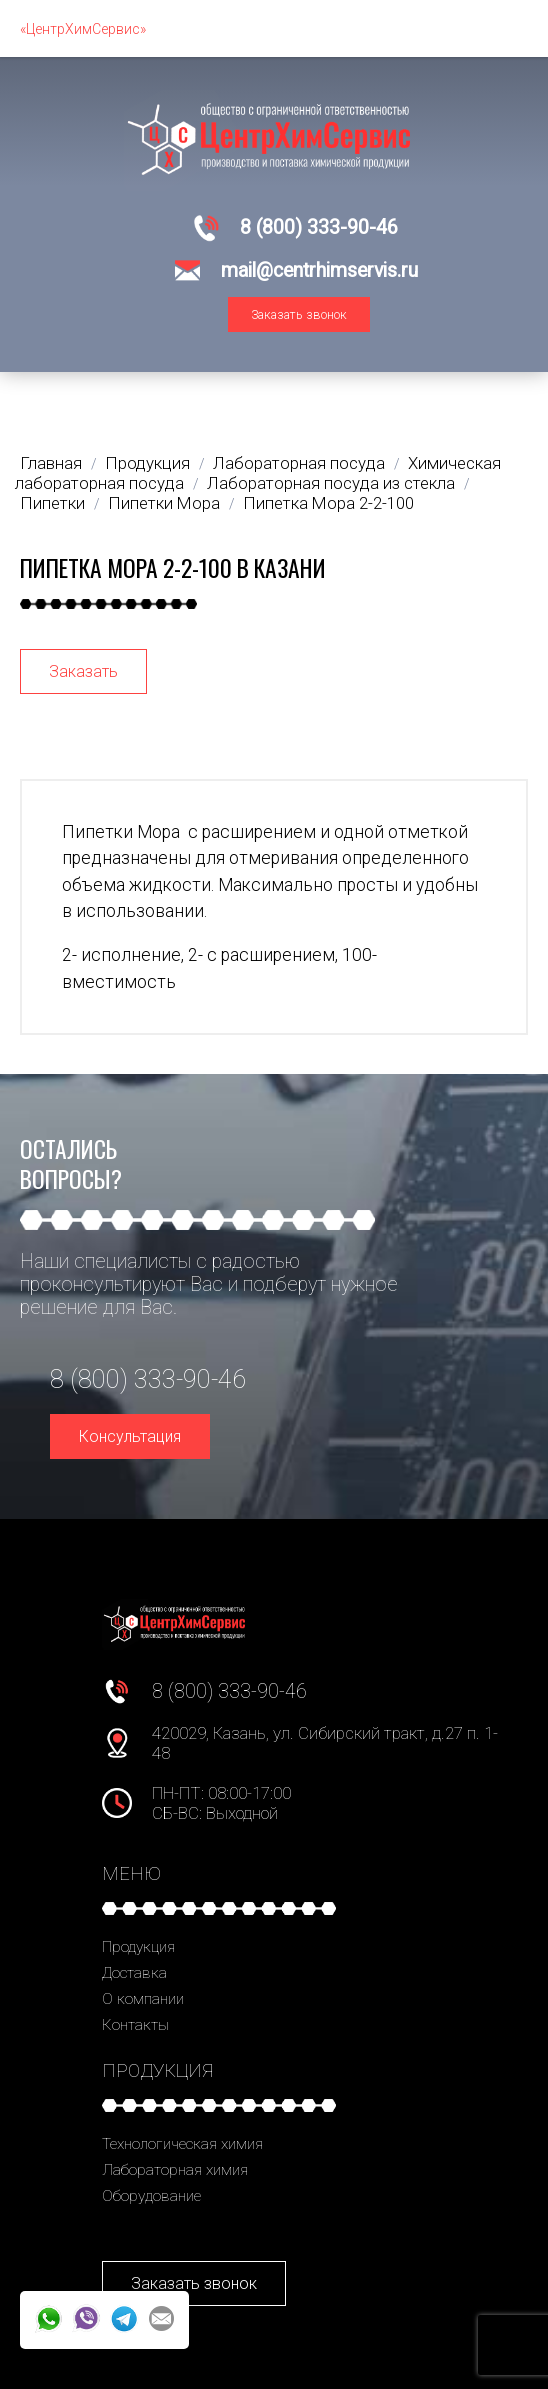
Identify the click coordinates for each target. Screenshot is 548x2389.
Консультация (130, 1436)
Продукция (138, 1947)
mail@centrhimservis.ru (319, 270)
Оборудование (151, 2196)
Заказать (83, 671)
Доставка (134, 1973)
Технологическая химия (182, 2144)
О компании (143, 1999)
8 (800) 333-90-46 (319, 227)
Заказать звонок (299, 314)
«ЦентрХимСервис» (83, 29)
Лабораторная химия (175, 2170)
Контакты (135, 2025)
